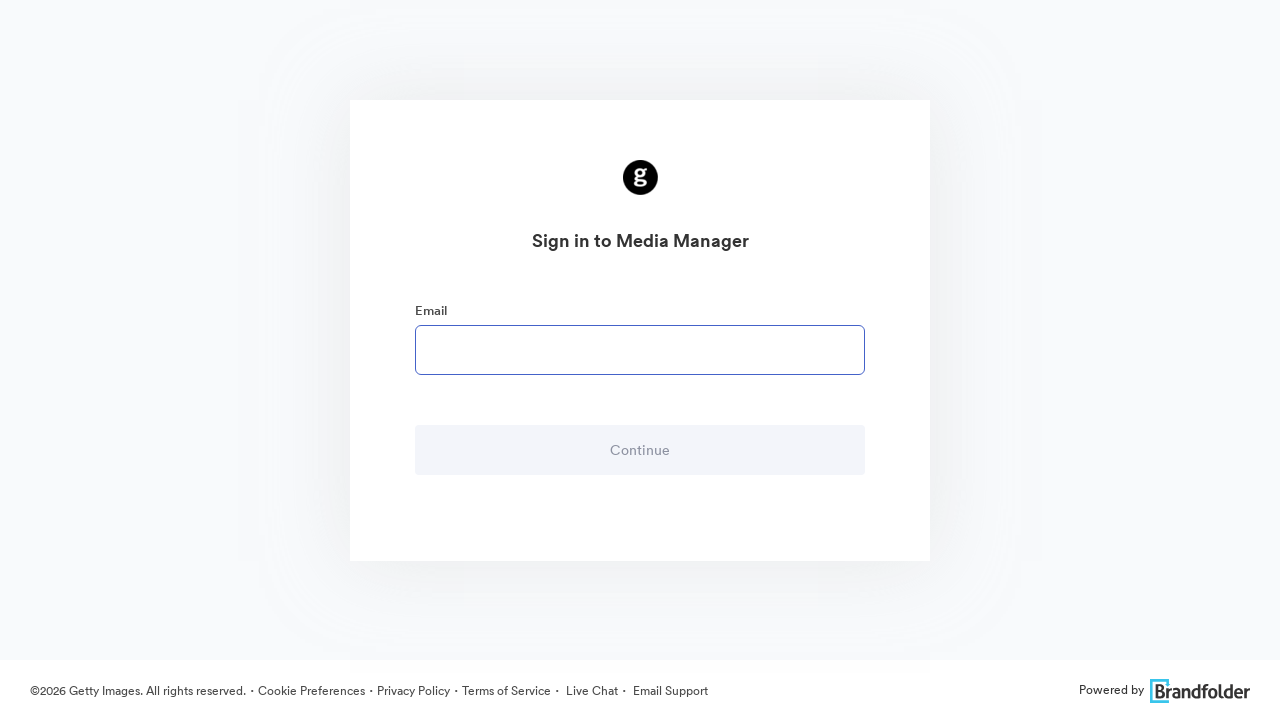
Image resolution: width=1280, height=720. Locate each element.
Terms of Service (506, 690)
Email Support (669, 690)
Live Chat (590, 690)
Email (431, 310)
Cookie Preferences (311, 690)
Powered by (1164, 689)
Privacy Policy (413, 690)
